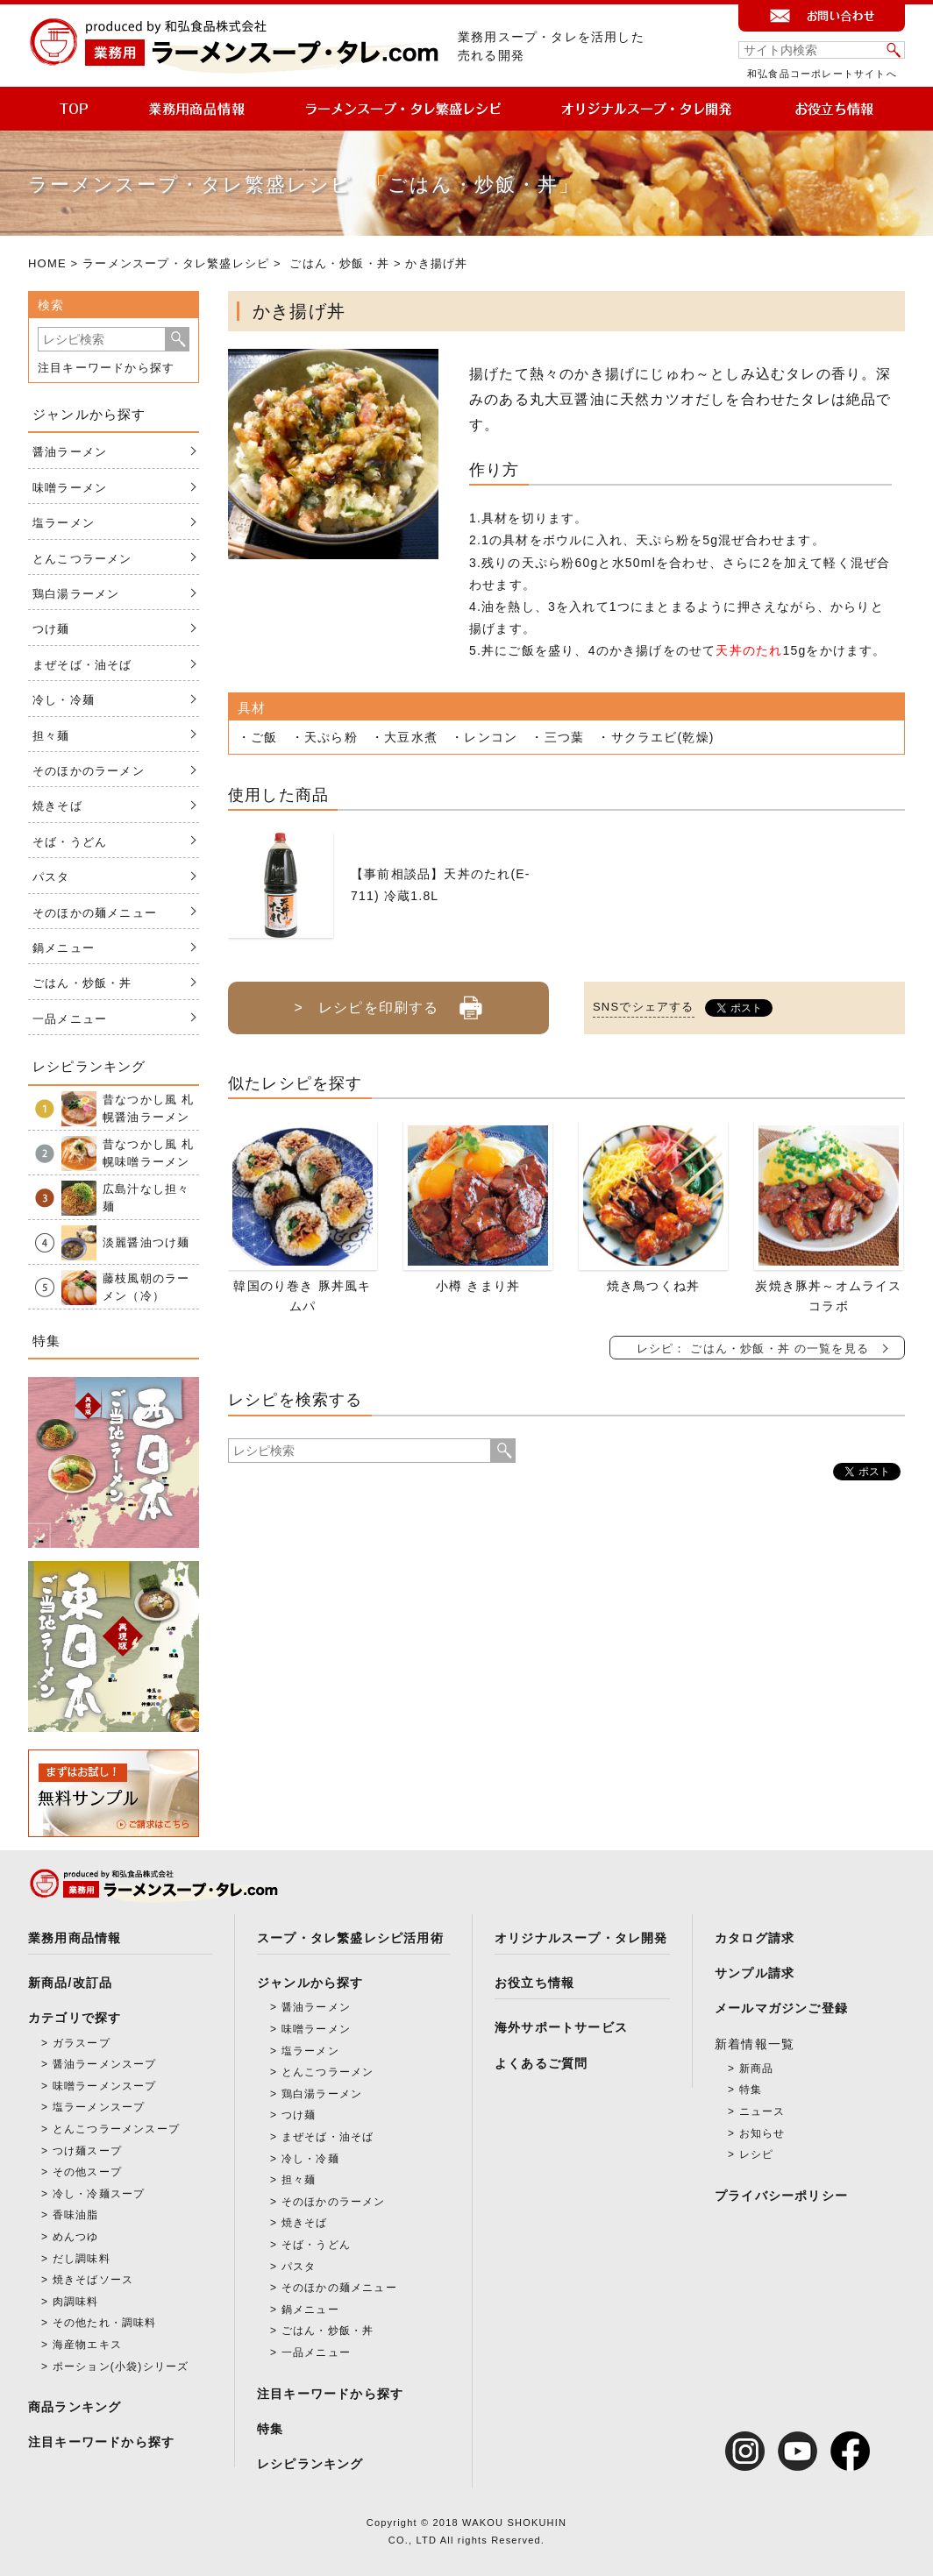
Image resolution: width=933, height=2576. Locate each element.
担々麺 (51, 735)
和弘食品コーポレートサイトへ (822, 73)
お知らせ (762, 2133)
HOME (47, 263)
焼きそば (57, 806)
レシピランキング (310, 2464)
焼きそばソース (93, 2280)
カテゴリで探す (74, 2018)
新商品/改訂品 (70, 1983)
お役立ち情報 (534, 1983)
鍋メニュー (63, 947)
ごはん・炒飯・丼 (339, 263)
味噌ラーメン (69, 487)
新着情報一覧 (754, 2044)
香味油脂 (76, 2215)
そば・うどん (69, 841)
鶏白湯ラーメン (75, 593)
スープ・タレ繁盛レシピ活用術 (350, 1938)
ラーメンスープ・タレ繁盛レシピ (175, 263)
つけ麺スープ (87, 2151)
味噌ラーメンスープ (105, 2086)
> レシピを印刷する (388, 1001)
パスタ (51, 877)
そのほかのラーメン (88, 770)
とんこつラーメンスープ (116, 2129)
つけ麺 (51, 628)
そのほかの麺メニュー (94, 912)
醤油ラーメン (69, 451)
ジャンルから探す (310, 1983)
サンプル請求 (754, 1973)
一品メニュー (69, 1018)
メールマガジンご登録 (781, 2008)
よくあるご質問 (541, 2063)
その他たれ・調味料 (105, 2323)
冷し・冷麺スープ (99, 2194)
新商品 (756, 2068)
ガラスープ (81, 2043)
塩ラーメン (63, 522)
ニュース (762, 2111)
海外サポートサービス (561, 2027)
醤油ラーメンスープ (105, 2064)
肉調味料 (76, 2302)
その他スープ (87, 2172)
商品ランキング (74, 2407)
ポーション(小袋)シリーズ (121, 2366)
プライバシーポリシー (781, 2196)
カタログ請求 (754, 1938)
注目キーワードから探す (106, 367)
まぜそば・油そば (82, 664)
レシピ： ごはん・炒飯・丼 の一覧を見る (753, 1348)
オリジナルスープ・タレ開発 (581, 1938)
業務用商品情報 (74, 1938)
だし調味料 (81, 2259)
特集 (270, 2429)
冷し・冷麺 (63, 699)
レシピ (756, 2154)
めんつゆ (76, 2237)
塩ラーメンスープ (99, 2107)
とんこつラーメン (82, 558)
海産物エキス (87, 2344)
